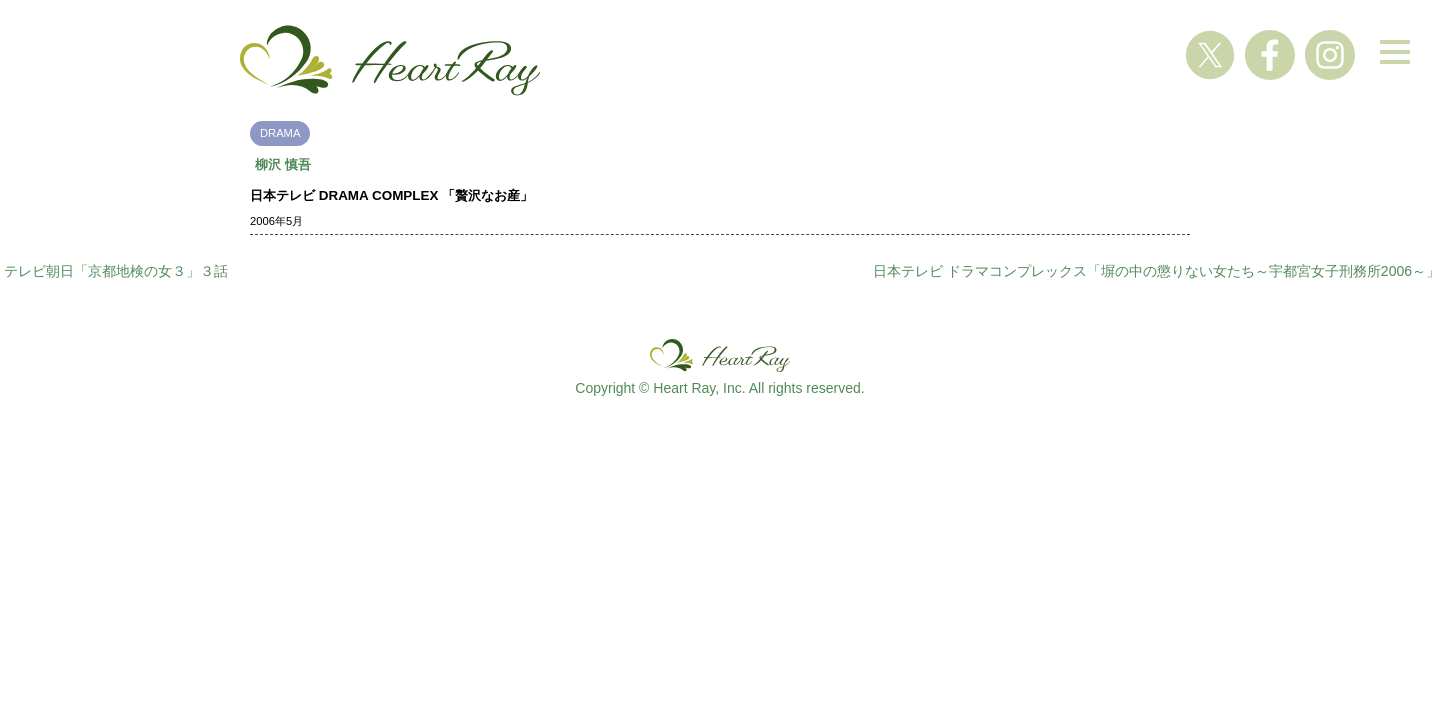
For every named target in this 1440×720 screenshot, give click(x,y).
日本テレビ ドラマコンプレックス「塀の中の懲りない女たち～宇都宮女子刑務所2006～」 (1156, 271)
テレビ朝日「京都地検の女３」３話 (116, 271)
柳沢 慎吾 (283, 164)
